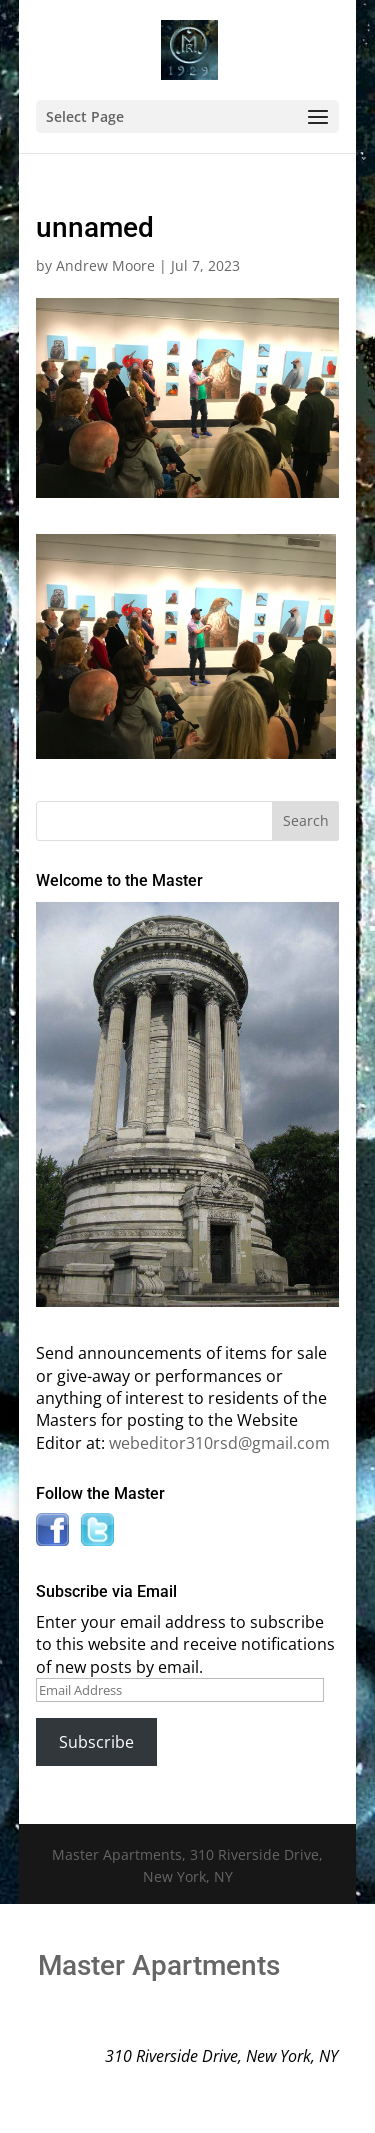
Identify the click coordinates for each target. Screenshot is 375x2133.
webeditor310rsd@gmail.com (219, 1443)
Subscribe (96, 1742)
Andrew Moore (105, 265)
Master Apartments (159, 1965)
